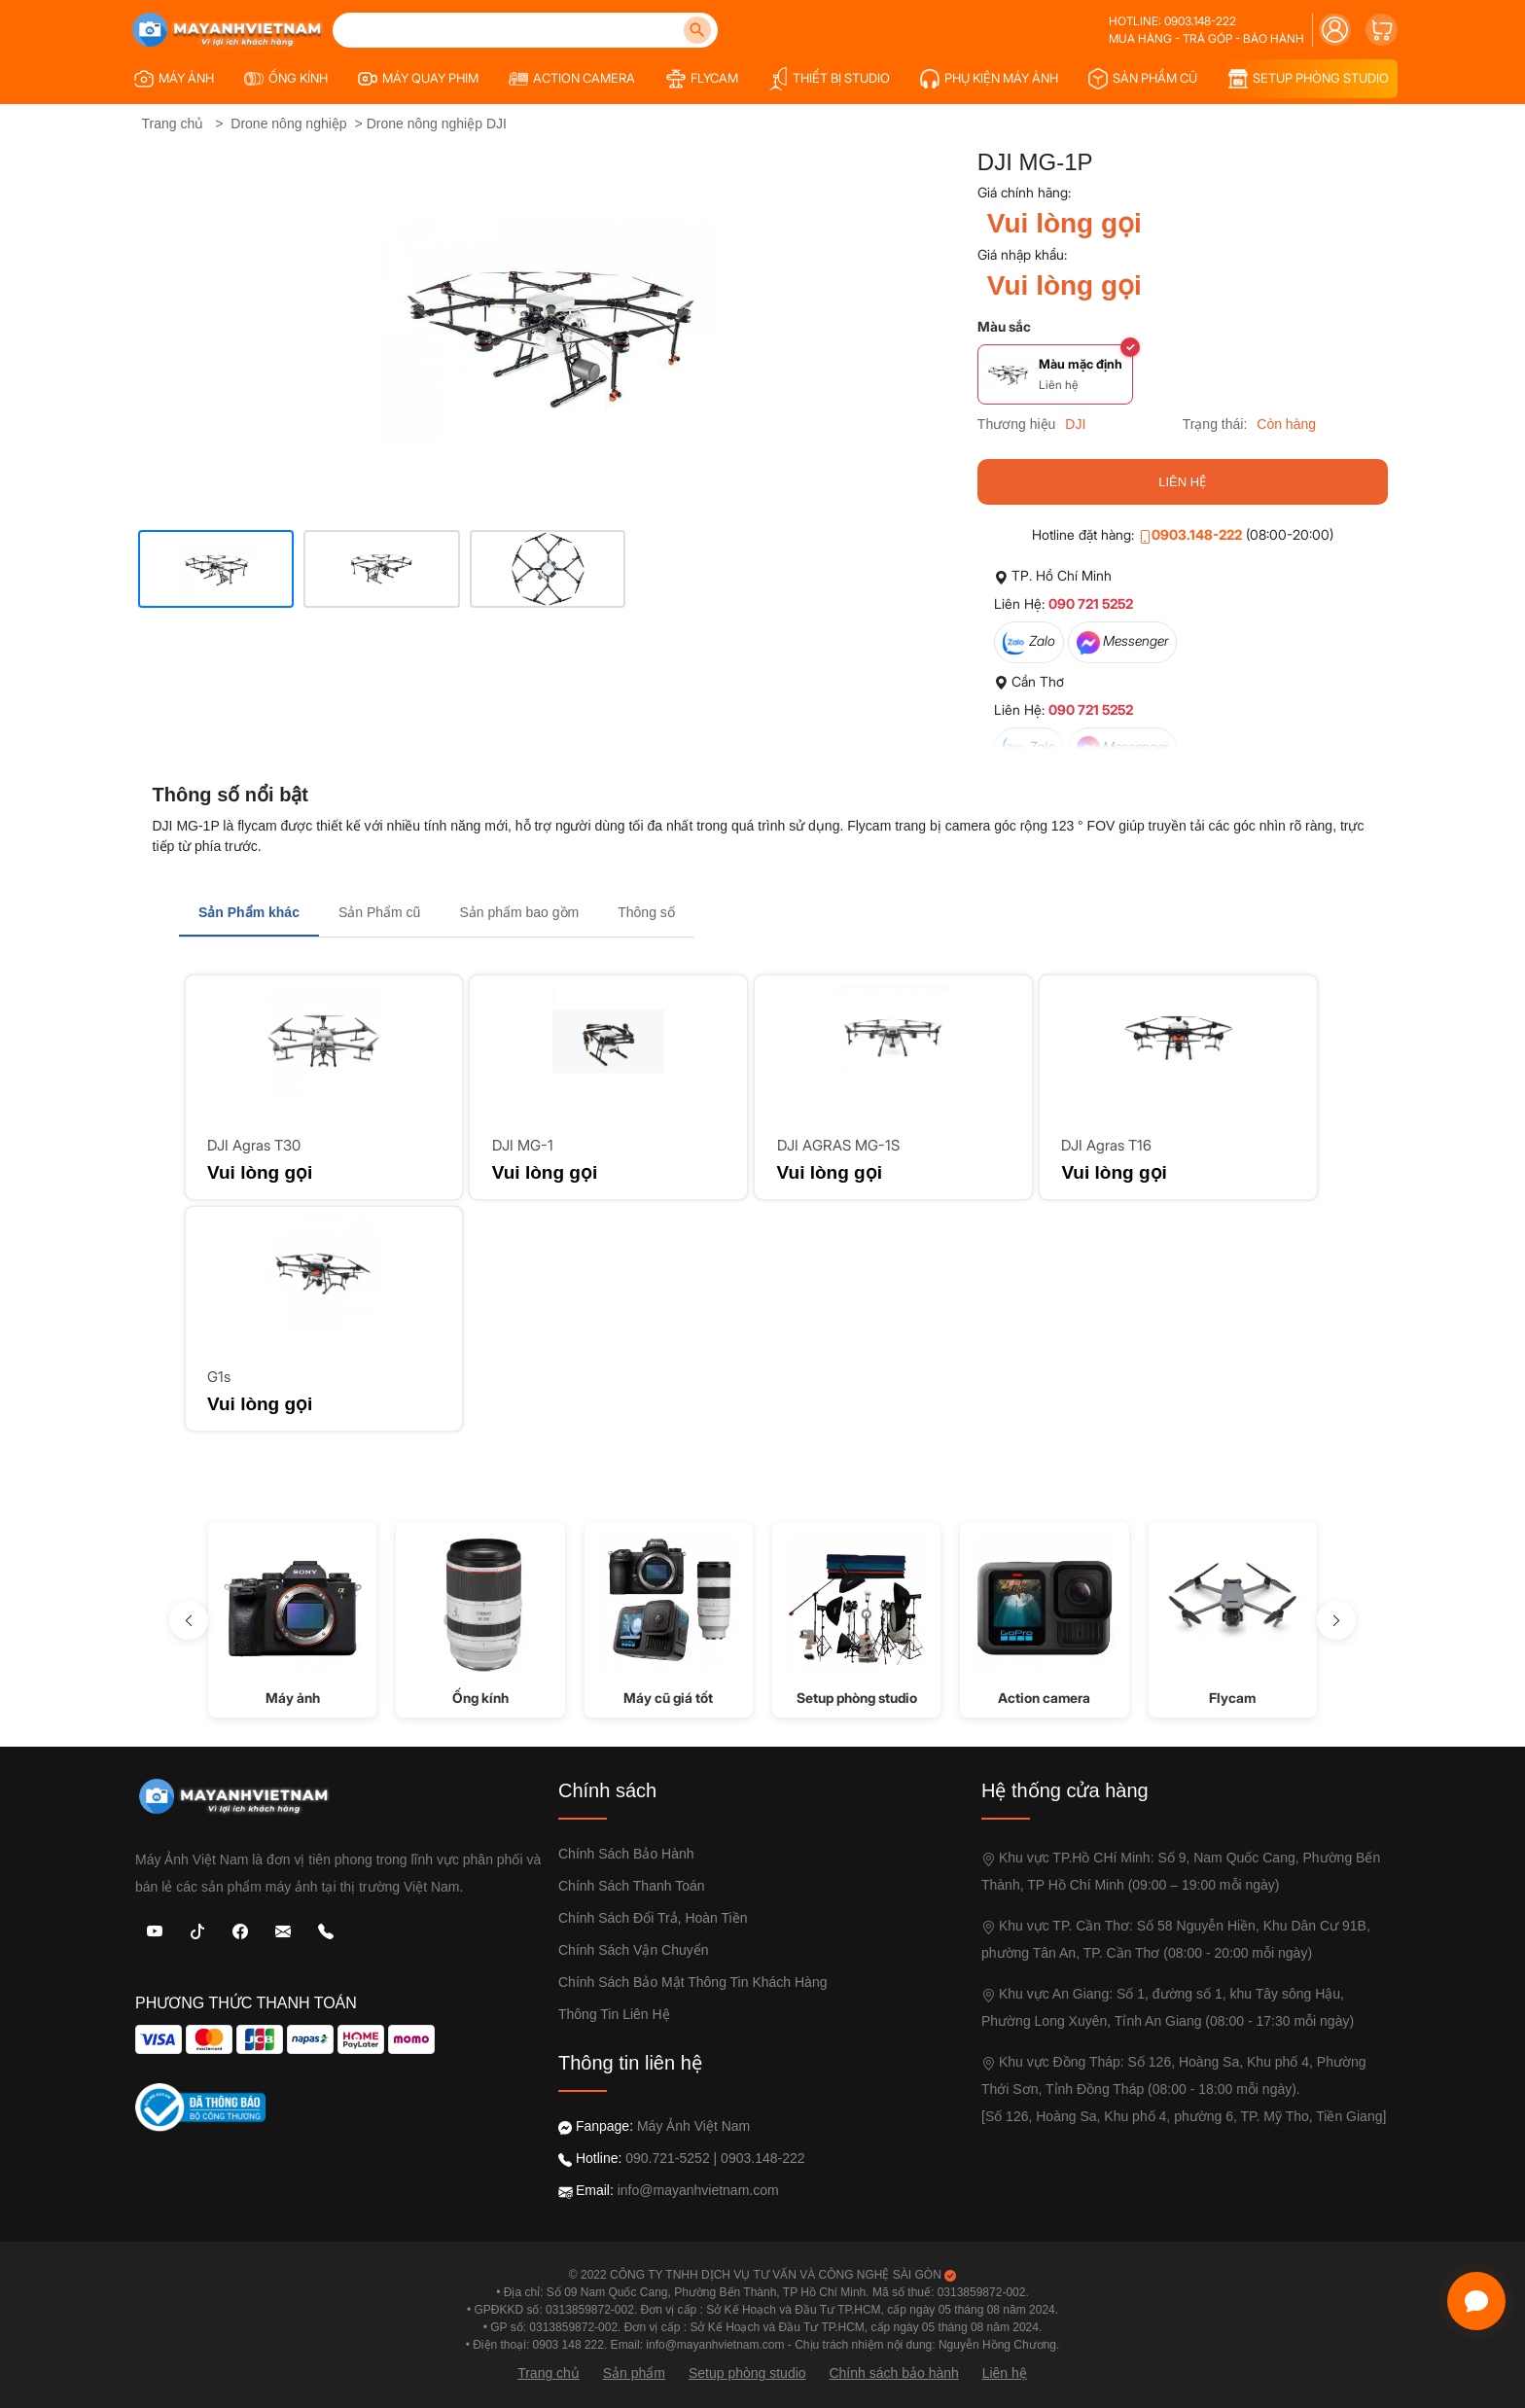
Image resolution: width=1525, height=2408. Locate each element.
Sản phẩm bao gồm (519, 912)
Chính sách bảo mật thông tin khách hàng (692, 1982)
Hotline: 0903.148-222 (1172, 21)
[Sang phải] (1336, 1620)
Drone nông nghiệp (288, 123)
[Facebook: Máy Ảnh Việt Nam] (240, 1930)
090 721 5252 (1090, 603)
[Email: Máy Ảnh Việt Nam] (283, 1930)
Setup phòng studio (747, 2373)
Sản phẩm (634, 2373)
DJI (1075, 424)
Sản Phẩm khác (249, 912)
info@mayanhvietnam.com (698, 2190)
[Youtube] (154, 1930)
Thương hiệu (1016, 424)
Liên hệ (1004, 2373)
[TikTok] (197, 1930)
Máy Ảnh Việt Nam (693, 2126)
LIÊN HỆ (1182, 482)
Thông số (646, 912)
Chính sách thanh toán (631, 1886)
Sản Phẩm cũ (379, 912)
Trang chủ (173, 123)
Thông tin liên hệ (614, 2014)
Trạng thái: (1215, 424)
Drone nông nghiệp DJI (437, 123)
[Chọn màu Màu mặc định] (1055, 374)
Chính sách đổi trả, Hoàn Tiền (652, 1918)
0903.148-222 (1190, 534)
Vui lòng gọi (1064, 223)
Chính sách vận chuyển (633, 1950)
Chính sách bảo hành (626, 1853)
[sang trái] (188, 1620)
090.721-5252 (667, 2158)
